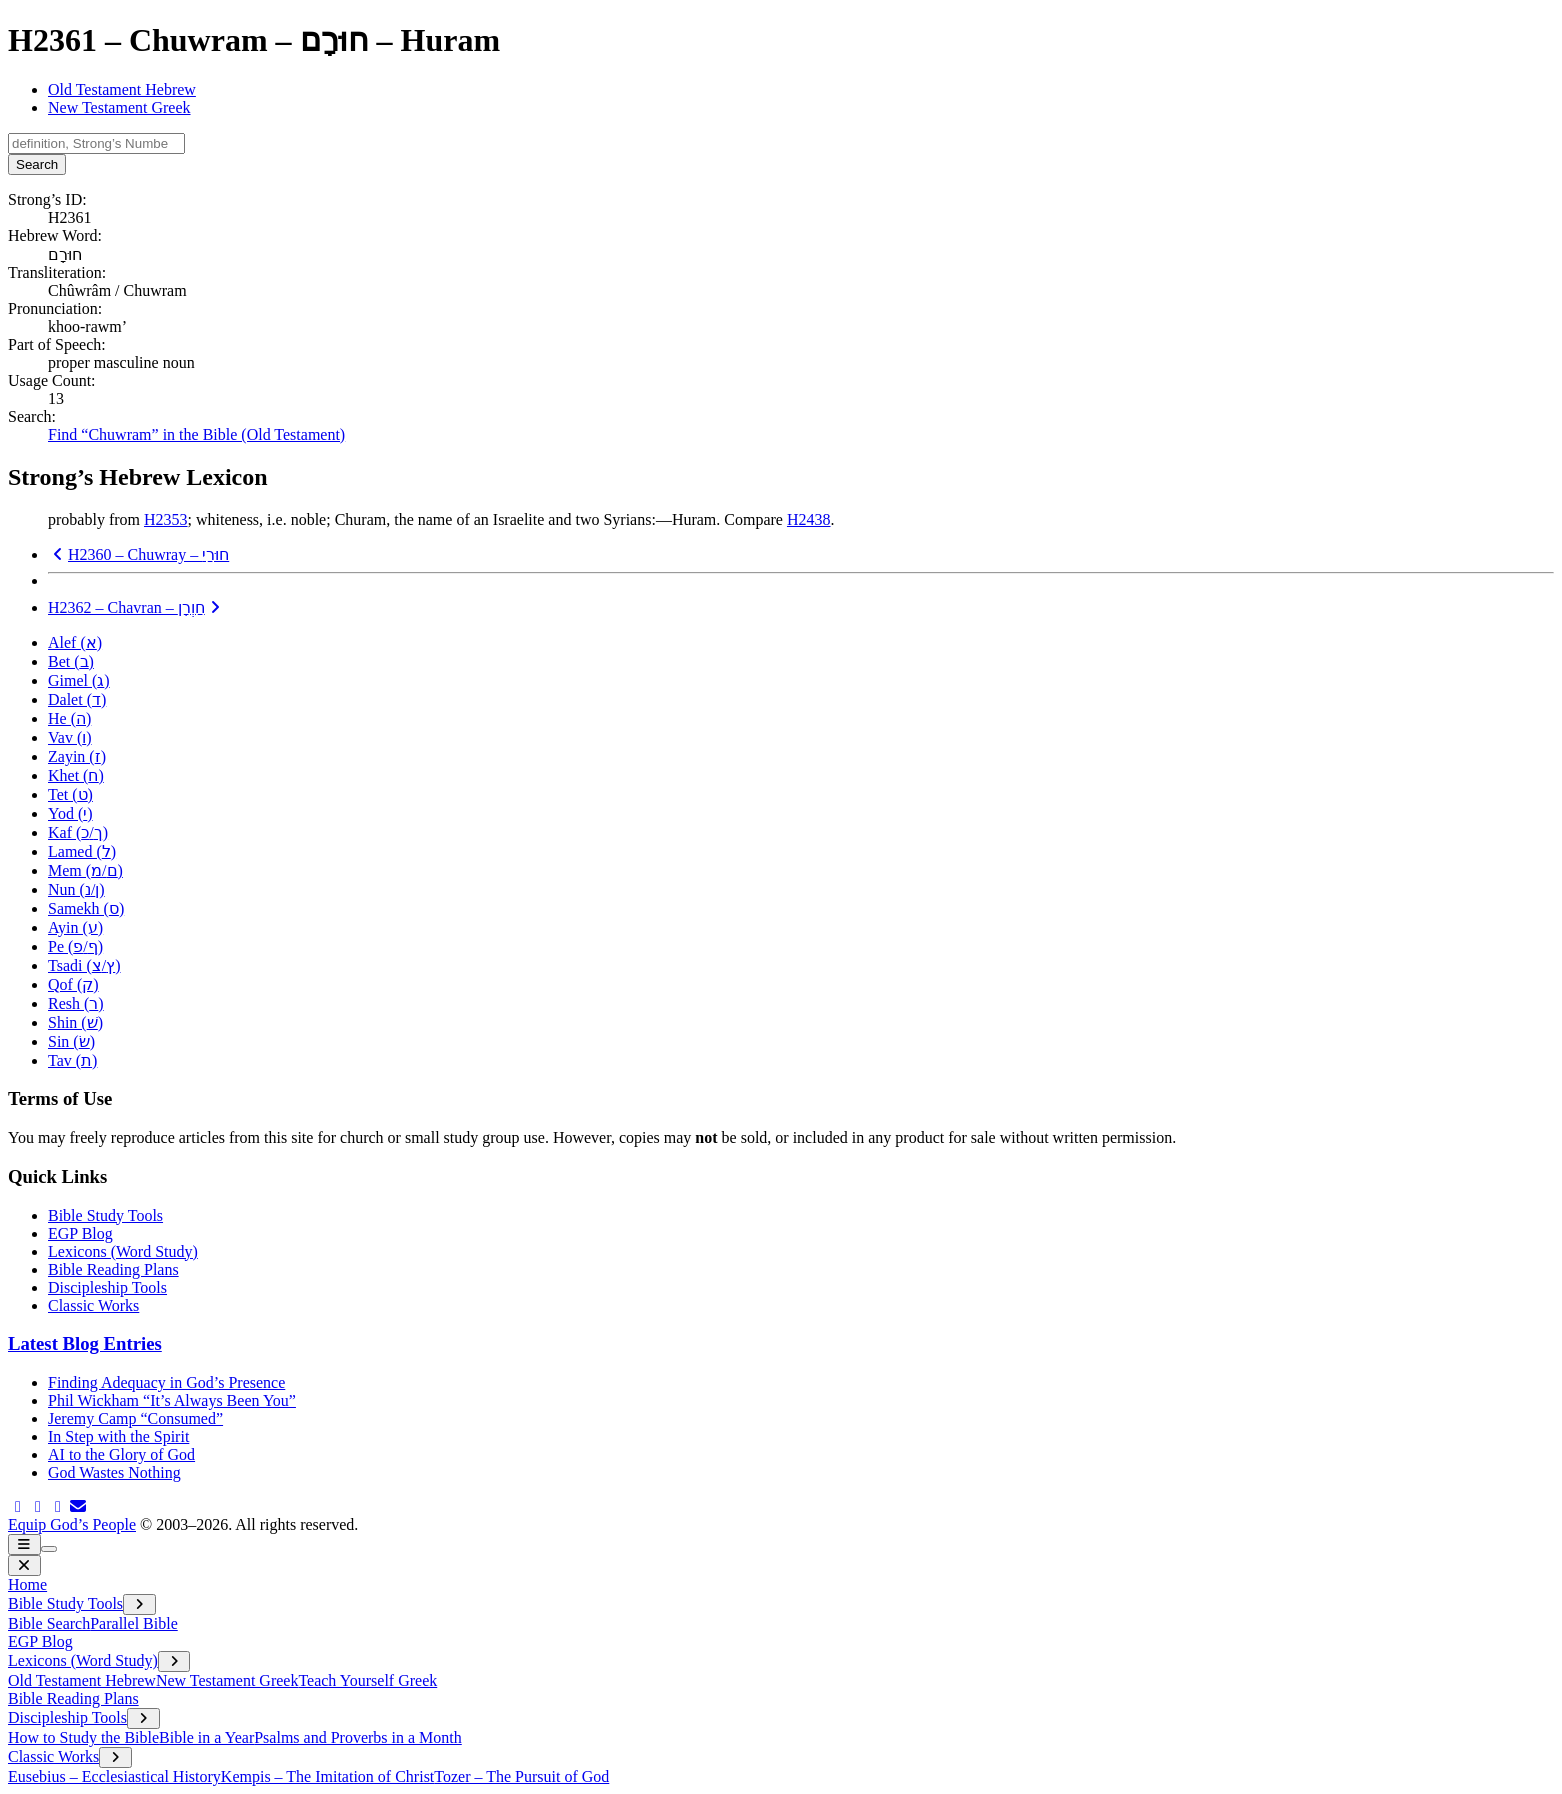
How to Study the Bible (83, 1737)
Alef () (75, 642)
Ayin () (75, 927)
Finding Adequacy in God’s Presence (166, 1382)
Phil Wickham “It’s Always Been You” (172, 1400)
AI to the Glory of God (121, 1454)
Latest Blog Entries (85, 1343)
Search (37, 164)
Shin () (75, 1022)
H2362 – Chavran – (136, 607)
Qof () (73, 984)
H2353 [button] (166, 519)
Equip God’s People (72, 1524)
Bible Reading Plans (113, 1269)
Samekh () (86, 908)
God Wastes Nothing (114, 1472)
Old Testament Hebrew (122, 89)
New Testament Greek (119, 107)
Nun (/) (76, 889)
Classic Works (93, 1305)
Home (27, 1584)
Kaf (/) (78, 832)
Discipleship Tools (107, 1287)
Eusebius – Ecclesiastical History (114, 1776)
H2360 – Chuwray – (138, 554)
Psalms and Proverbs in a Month (358, 1737)
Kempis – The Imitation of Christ (327, 1776)
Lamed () (82, 851)
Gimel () (79, 680)
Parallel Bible (134, 1623)
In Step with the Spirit (118, 1436)
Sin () (71, 1041)
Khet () (76, 775)
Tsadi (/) (84, 965)
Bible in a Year (206, 1737)
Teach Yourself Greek (367, 1680)
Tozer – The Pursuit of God (521, 1776)
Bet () (71, 661)
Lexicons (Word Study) (123, 1251)
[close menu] (24, 1565)
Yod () (70, 813)
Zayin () (77, 756)
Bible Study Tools (105, 1215)
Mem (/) (85, 870)
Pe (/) (75, 946)
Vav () (70, 737)
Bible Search (49, 1623)
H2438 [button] (809, 519)
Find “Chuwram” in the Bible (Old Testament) (196, 434)
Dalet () (77, 699)
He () (69, 718)
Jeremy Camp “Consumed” (135, 1418)
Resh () (76, 1003)
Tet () (70, 794)
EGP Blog (80, 1233)
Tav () (72, 1060)
